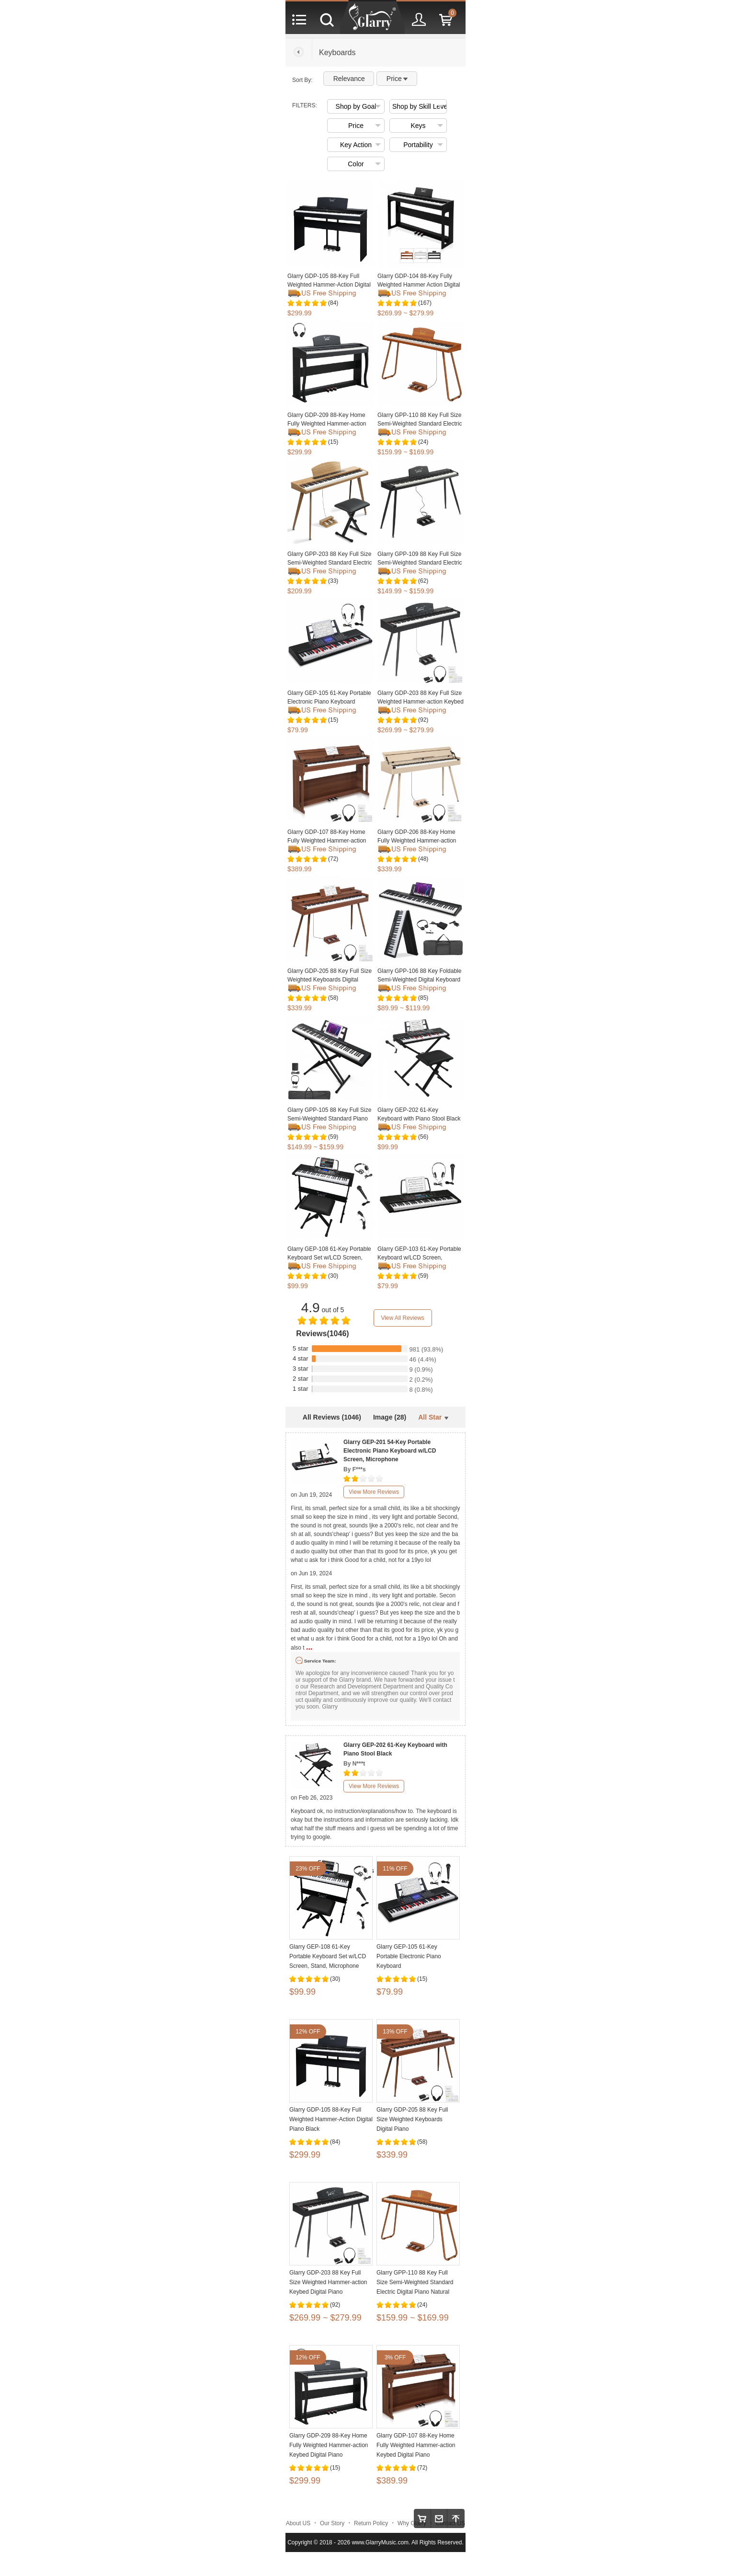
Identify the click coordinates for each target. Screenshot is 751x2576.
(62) (423, 581)
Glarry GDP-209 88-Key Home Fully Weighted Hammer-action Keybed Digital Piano (326, 424)
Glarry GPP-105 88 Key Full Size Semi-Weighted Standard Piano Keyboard (329, 1119)
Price (397, 78)
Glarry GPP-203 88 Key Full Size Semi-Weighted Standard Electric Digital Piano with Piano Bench (329, 563)
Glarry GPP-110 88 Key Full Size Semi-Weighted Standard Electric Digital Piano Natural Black (419, 424)
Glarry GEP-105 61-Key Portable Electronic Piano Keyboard (408, 1956)
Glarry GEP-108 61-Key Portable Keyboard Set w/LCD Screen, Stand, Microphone (329, 1258)
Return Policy (371, 2523)
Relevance (349, 78)
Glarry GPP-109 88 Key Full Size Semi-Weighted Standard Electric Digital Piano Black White (419, 563)
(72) (333, 858)
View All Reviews (402, 1318)
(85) (423, 997)
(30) (333, 1275)
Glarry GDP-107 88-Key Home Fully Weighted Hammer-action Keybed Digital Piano (326, 841)
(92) (423, 719)
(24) (423, 442)
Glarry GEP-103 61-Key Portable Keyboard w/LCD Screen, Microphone (419, 1258)
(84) (333, 303)
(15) (333, 442)
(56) (423, 1136)
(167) (425, 303)
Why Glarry (412, 2523)
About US (298, 2523)
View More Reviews (374, 1492)
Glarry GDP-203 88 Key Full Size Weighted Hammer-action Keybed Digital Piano (420, 702)
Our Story (332, 2523)
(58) (333, 997)
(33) (333, 581)
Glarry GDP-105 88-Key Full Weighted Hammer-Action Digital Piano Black (329, 285)
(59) (333, 1136)
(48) (423, 858)
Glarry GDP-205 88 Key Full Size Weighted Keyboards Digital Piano (329, 980)
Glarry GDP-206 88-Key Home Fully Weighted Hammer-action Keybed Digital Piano (416, 841)
